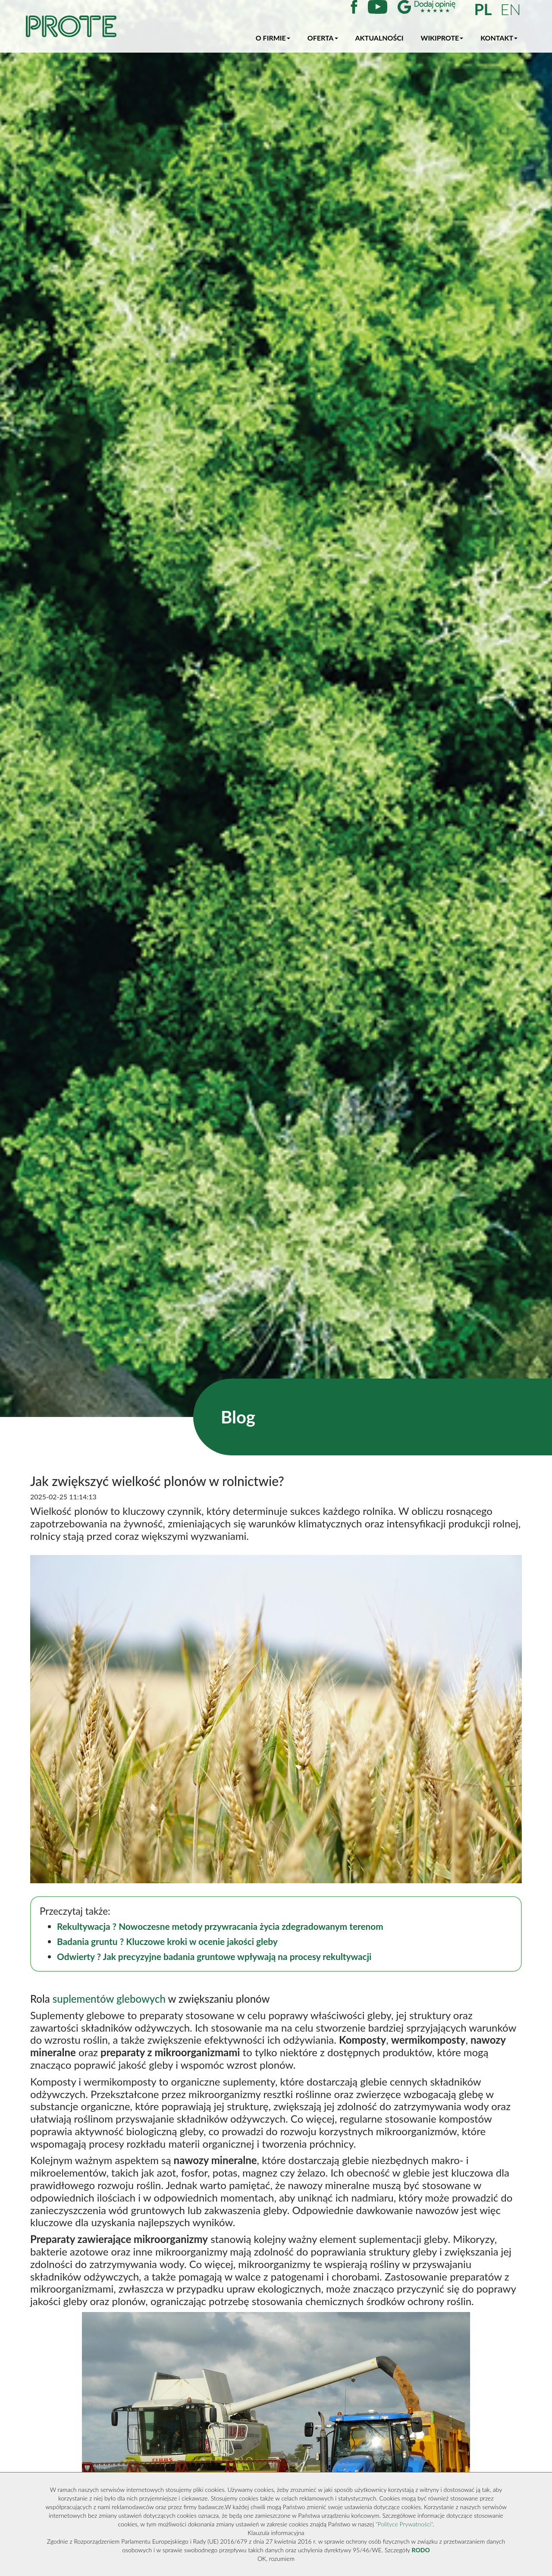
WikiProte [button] (442, 38)
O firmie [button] (273, 38)
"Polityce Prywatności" (404, 2524)
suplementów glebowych (109, 1998)
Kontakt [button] (499, 38)
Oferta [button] (322, 38)
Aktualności (379, 38)
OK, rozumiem (276, 2558)
